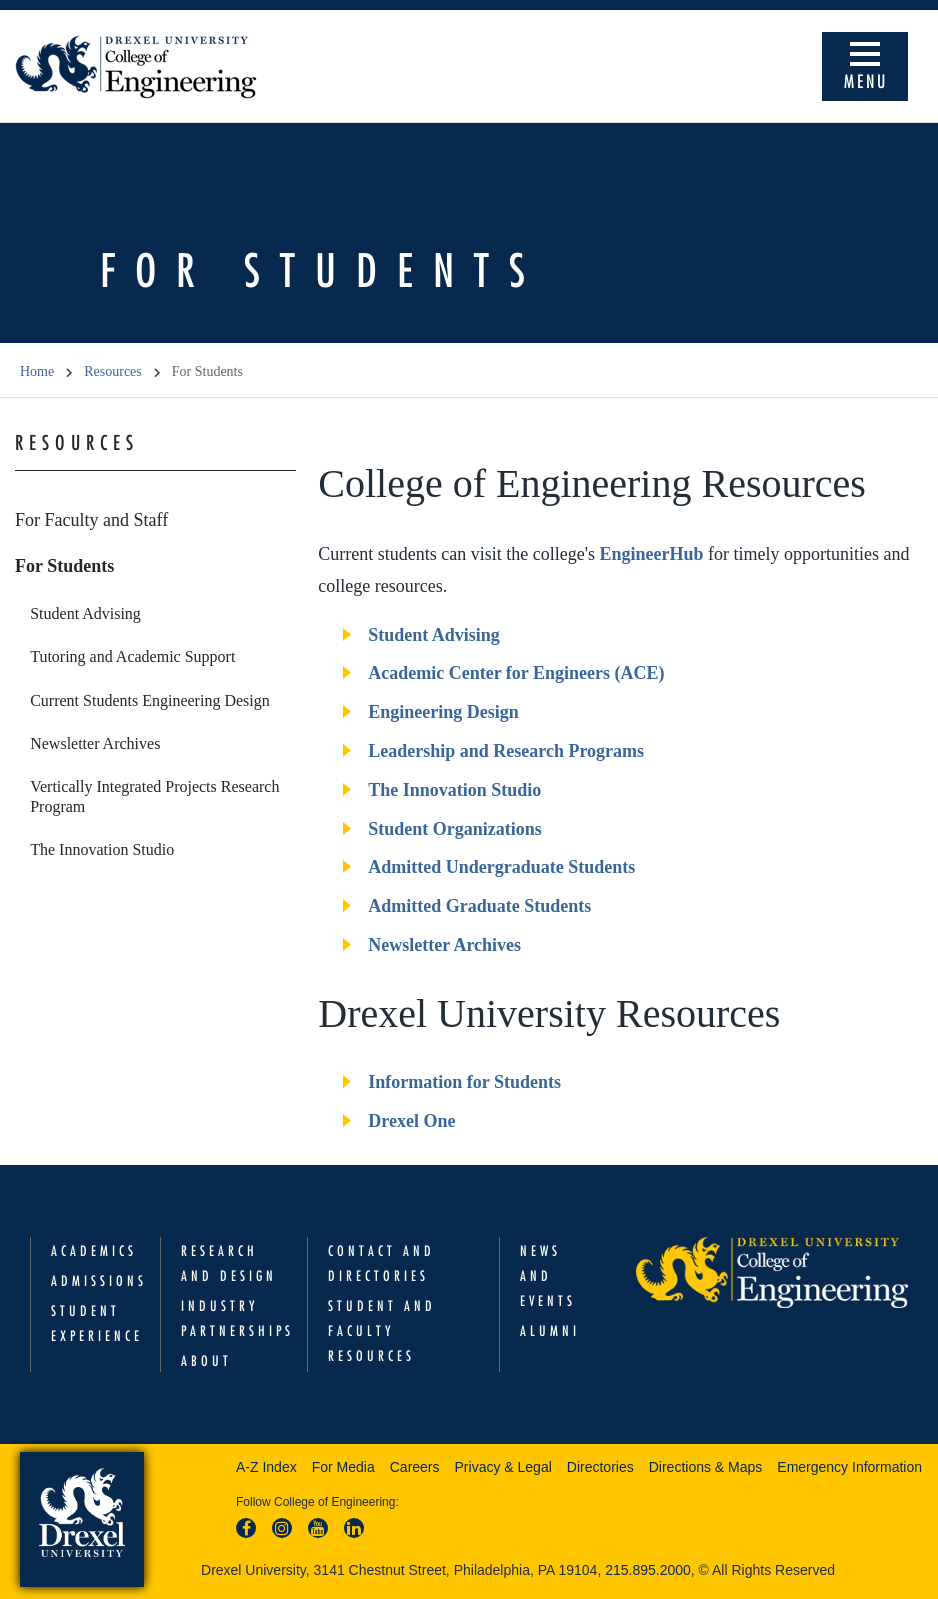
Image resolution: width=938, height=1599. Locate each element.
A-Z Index (266, 1467)
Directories (600, 1467)
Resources (113, 371)
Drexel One (411, 1121)
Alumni (550, 1331)
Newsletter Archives (95, 743)
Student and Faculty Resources (382, 1331)
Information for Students (464, 1082)
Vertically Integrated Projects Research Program (154, 796)
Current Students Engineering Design (150, 700)
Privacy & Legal (503, 1467)
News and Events (548, 1276)
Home (37, 371)
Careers (415, 1467)
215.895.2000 (648, 1570)
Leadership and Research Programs (506, 751)
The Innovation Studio (102, 849)
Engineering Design (443, 712)
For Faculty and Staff (91, 520)
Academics (94, 1251)
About (206, 1361)
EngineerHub (651, 554)
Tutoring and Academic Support (132, 656)
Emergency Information (849, 1467)
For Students (64, 566)
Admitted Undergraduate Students (501, 867)
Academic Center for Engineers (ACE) (516, 673)
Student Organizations (455, 829)
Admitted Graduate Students (479, 906)
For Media (343, 1467)
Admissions (99, 1281)
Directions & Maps (706, 1467)
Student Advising (85, 613)
